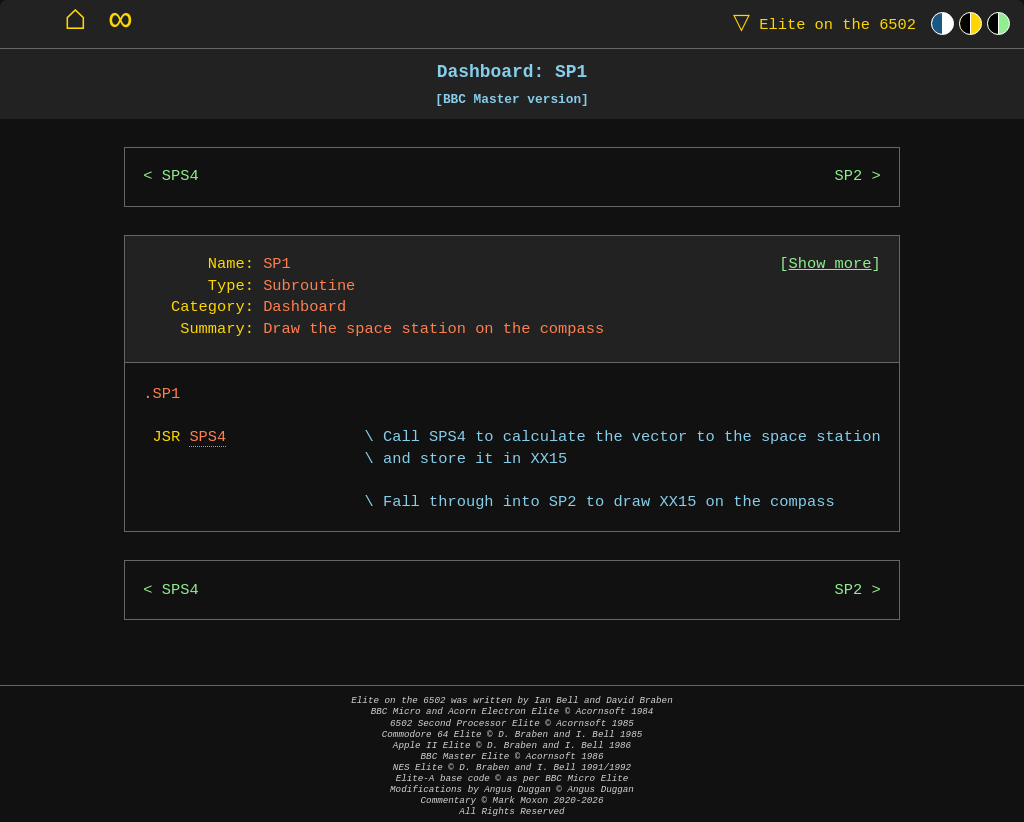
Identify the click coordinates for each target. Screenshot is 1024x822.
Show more (830, 264)
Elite (820, 23)
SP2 (849, 176)
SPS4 (180, 176)
